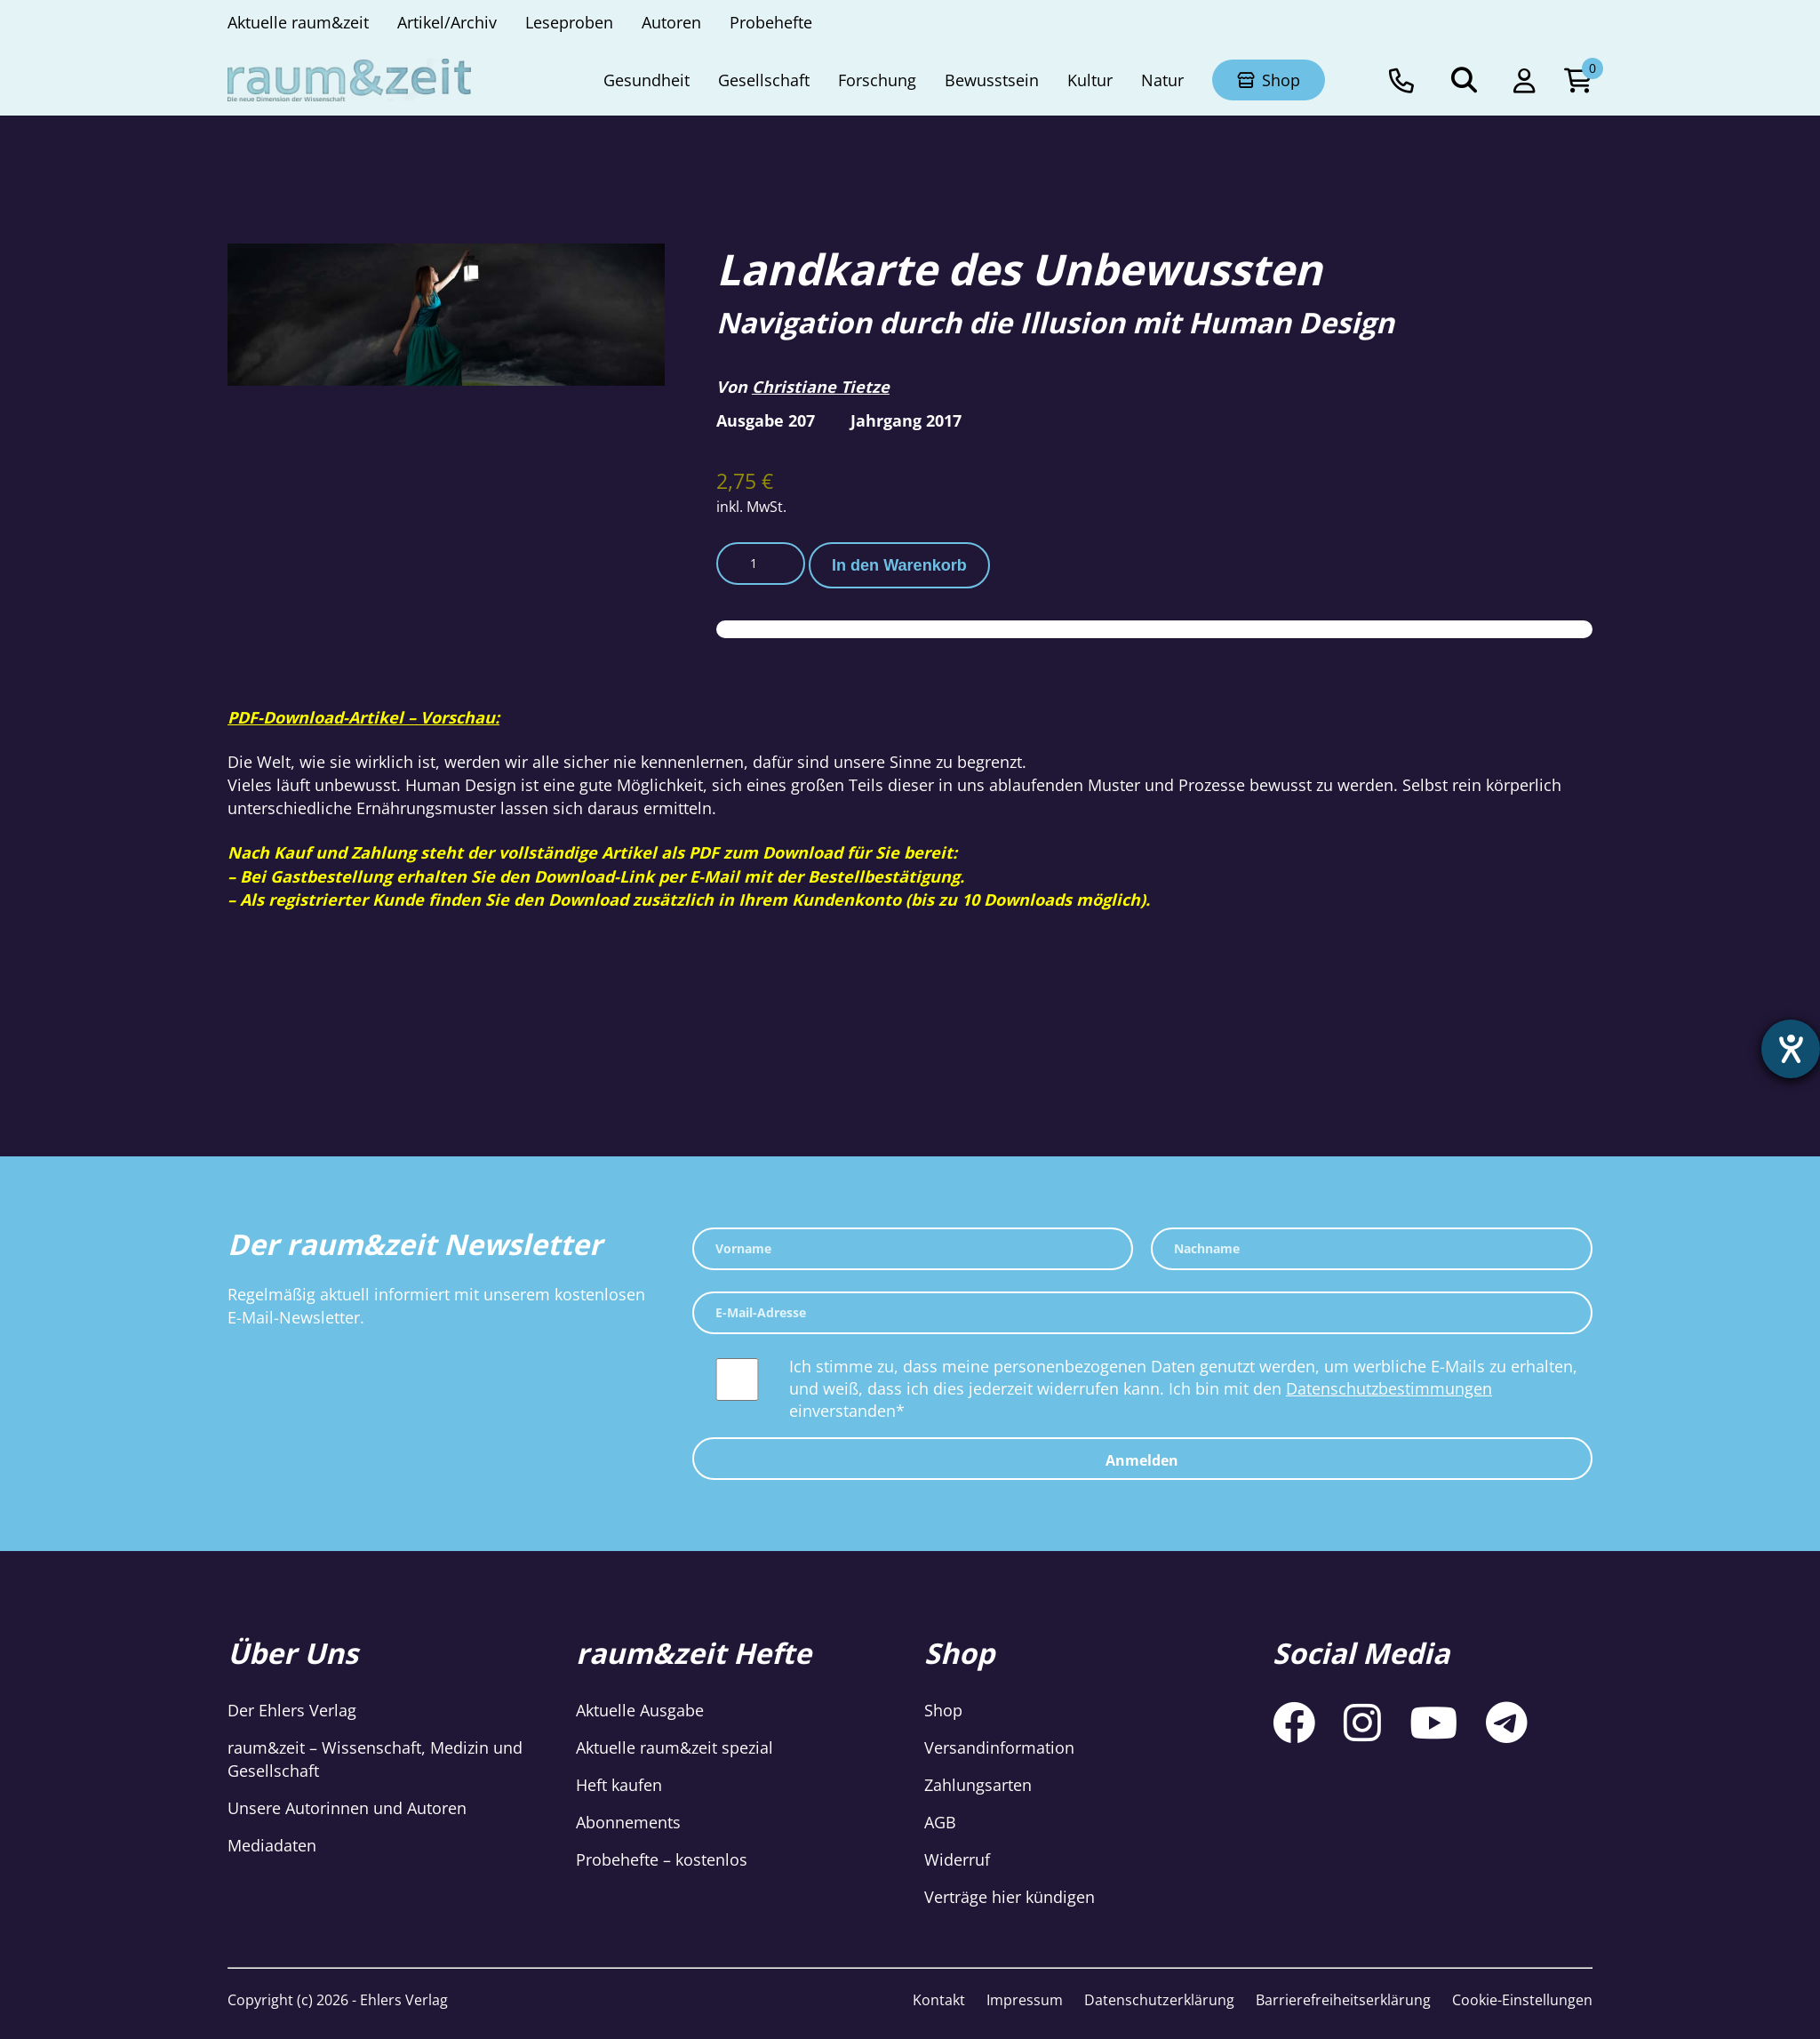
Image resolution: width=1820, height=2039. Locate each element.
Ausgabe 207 (765, 420)
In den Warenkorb (899, 565)
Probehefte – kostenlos (661, 1859)
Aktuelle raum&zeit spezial (674, 1747)
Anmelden (1142, 1460)
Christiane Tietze (821, 386)
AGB (940, 1822)
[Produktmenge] (760, 563)
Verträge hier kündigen (1009, 1896)
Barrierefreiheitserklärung (1343, 2000)
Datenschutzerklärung (1159, 2000)
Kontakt (939, 2000)
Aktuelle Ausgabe (640, 1710)
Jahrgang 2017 (906, 420)
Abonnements (628, 1822)
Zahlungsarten (978, 1784)
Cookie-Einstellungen (1522, 2000)
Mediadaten (272, 1845)
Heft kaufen (619, 1784)
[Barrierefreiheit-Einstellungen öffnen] (1790, 1049)
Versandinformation (999, 1747)
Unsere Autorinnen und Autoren (347, 1808)
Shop (943, 1710)
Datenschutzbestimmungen (1389, 1388)
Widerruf (957, 1859)
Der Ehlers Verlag (292, 1710)
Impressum (1024, 2000)
